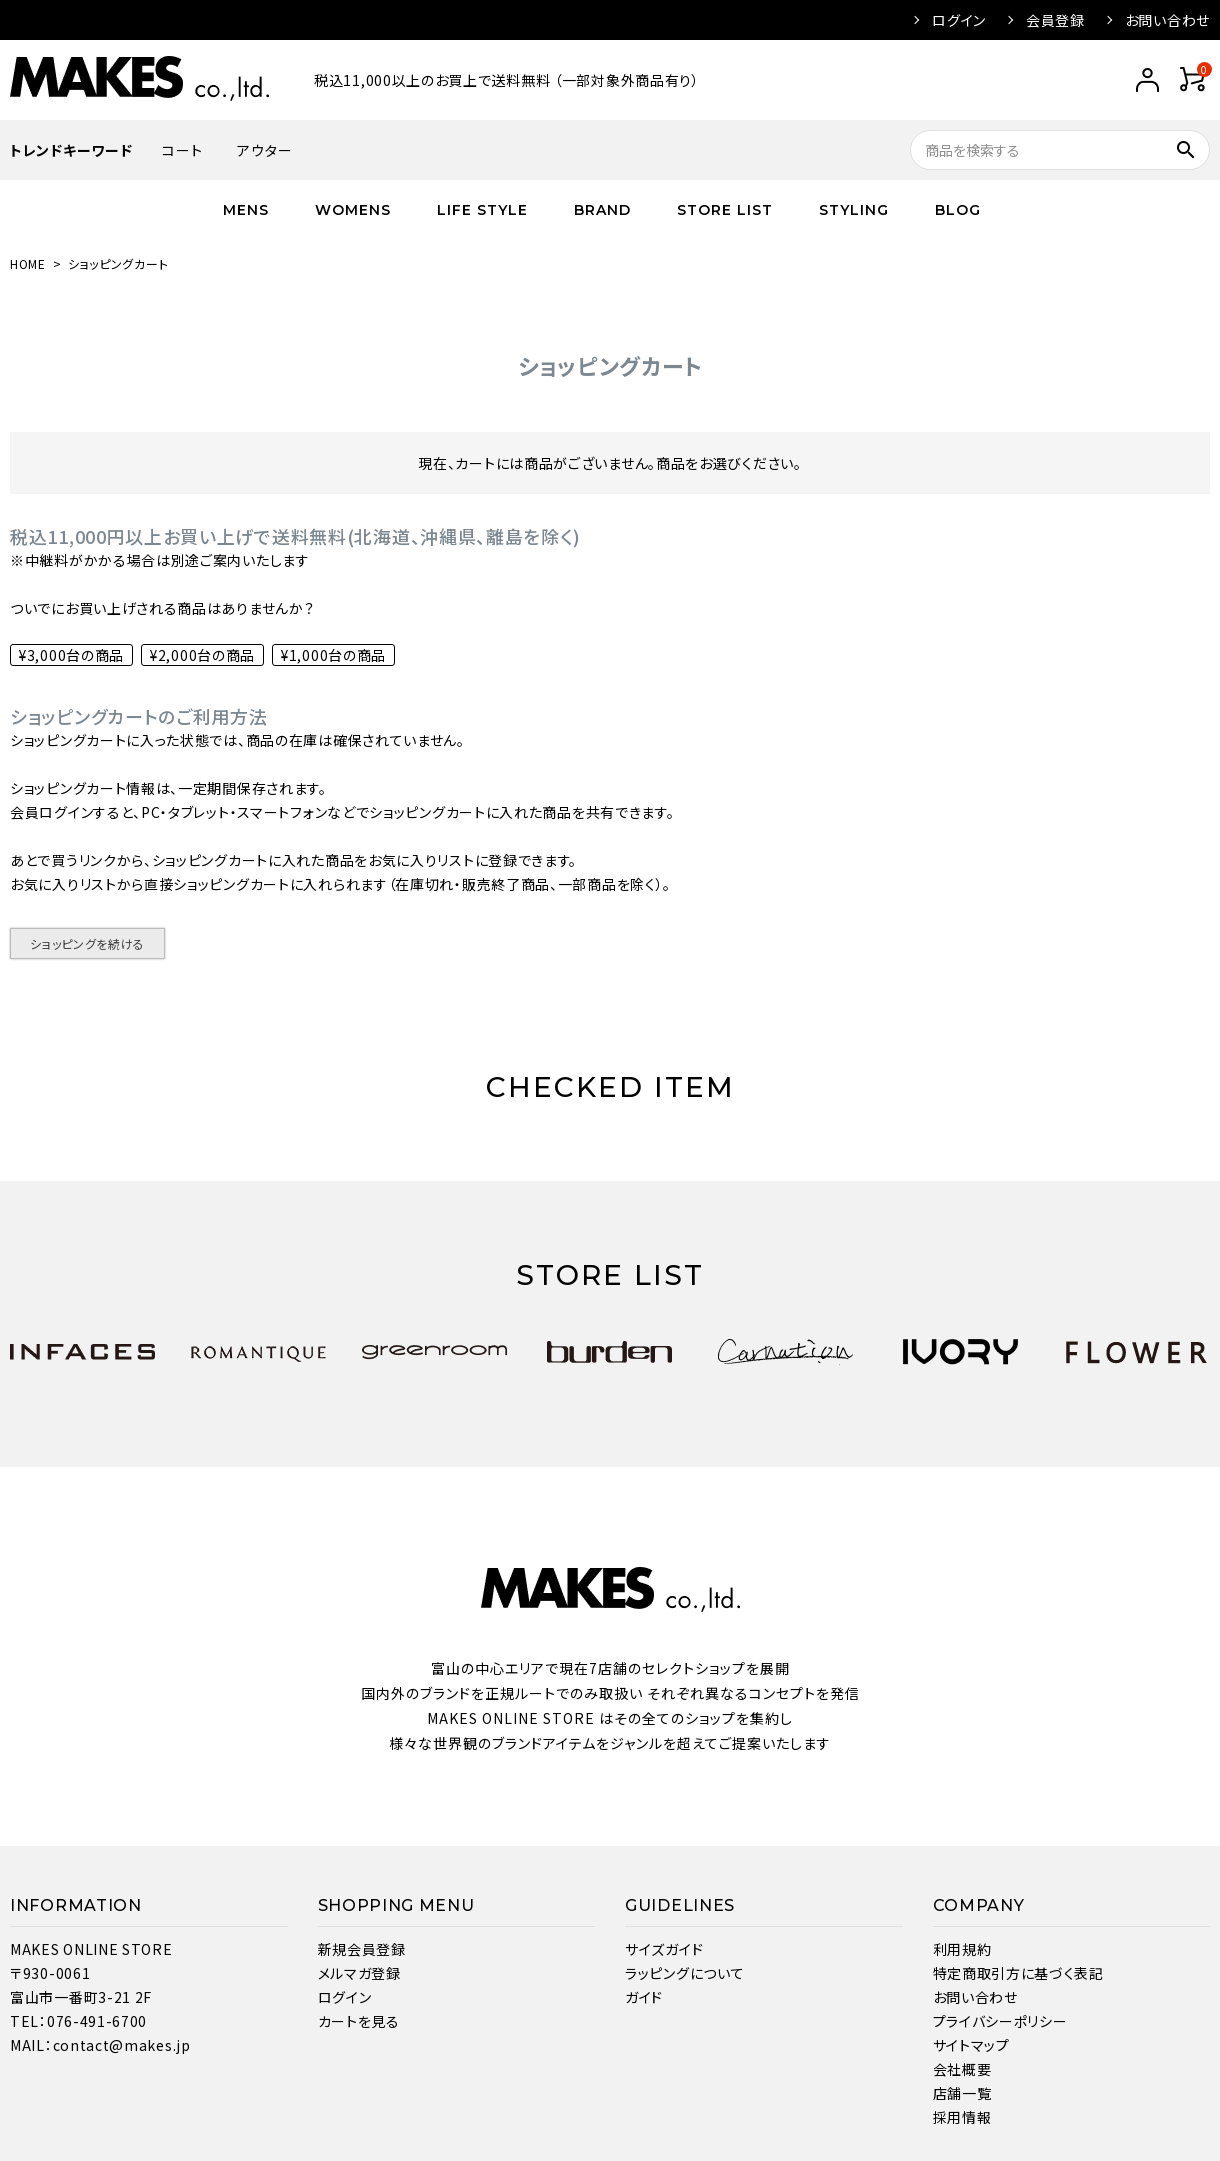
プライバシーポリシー (1000, 2021)
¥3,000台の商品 (71, 655)
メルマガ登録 (359, 1973)
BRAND (602, 210)
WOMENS (353, 210)
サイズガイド (664, 1949)
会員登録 (1055, 20)
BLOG (958, 210)
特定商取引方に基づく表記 (1018, 1973)
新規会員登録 (362, 1949)
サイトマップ (971, 2045)
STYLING (854, 210)
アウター (264, 150)
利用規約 (962, 1949)
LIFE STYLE (482, 210)
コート (182, 150)
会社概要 (962, 2069)
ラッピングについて (684, 1973)
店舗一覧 (962, 2093)
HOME (28, 263)
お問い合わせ (1167, 20)
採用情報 (962, 2117)
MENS (246, 210)
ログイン (959, 20)
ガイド (644, 1997)
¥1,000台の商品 (333, 655)
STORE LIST (725, 210)
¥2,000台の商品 (202, 655)
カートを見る (359, 2021)
